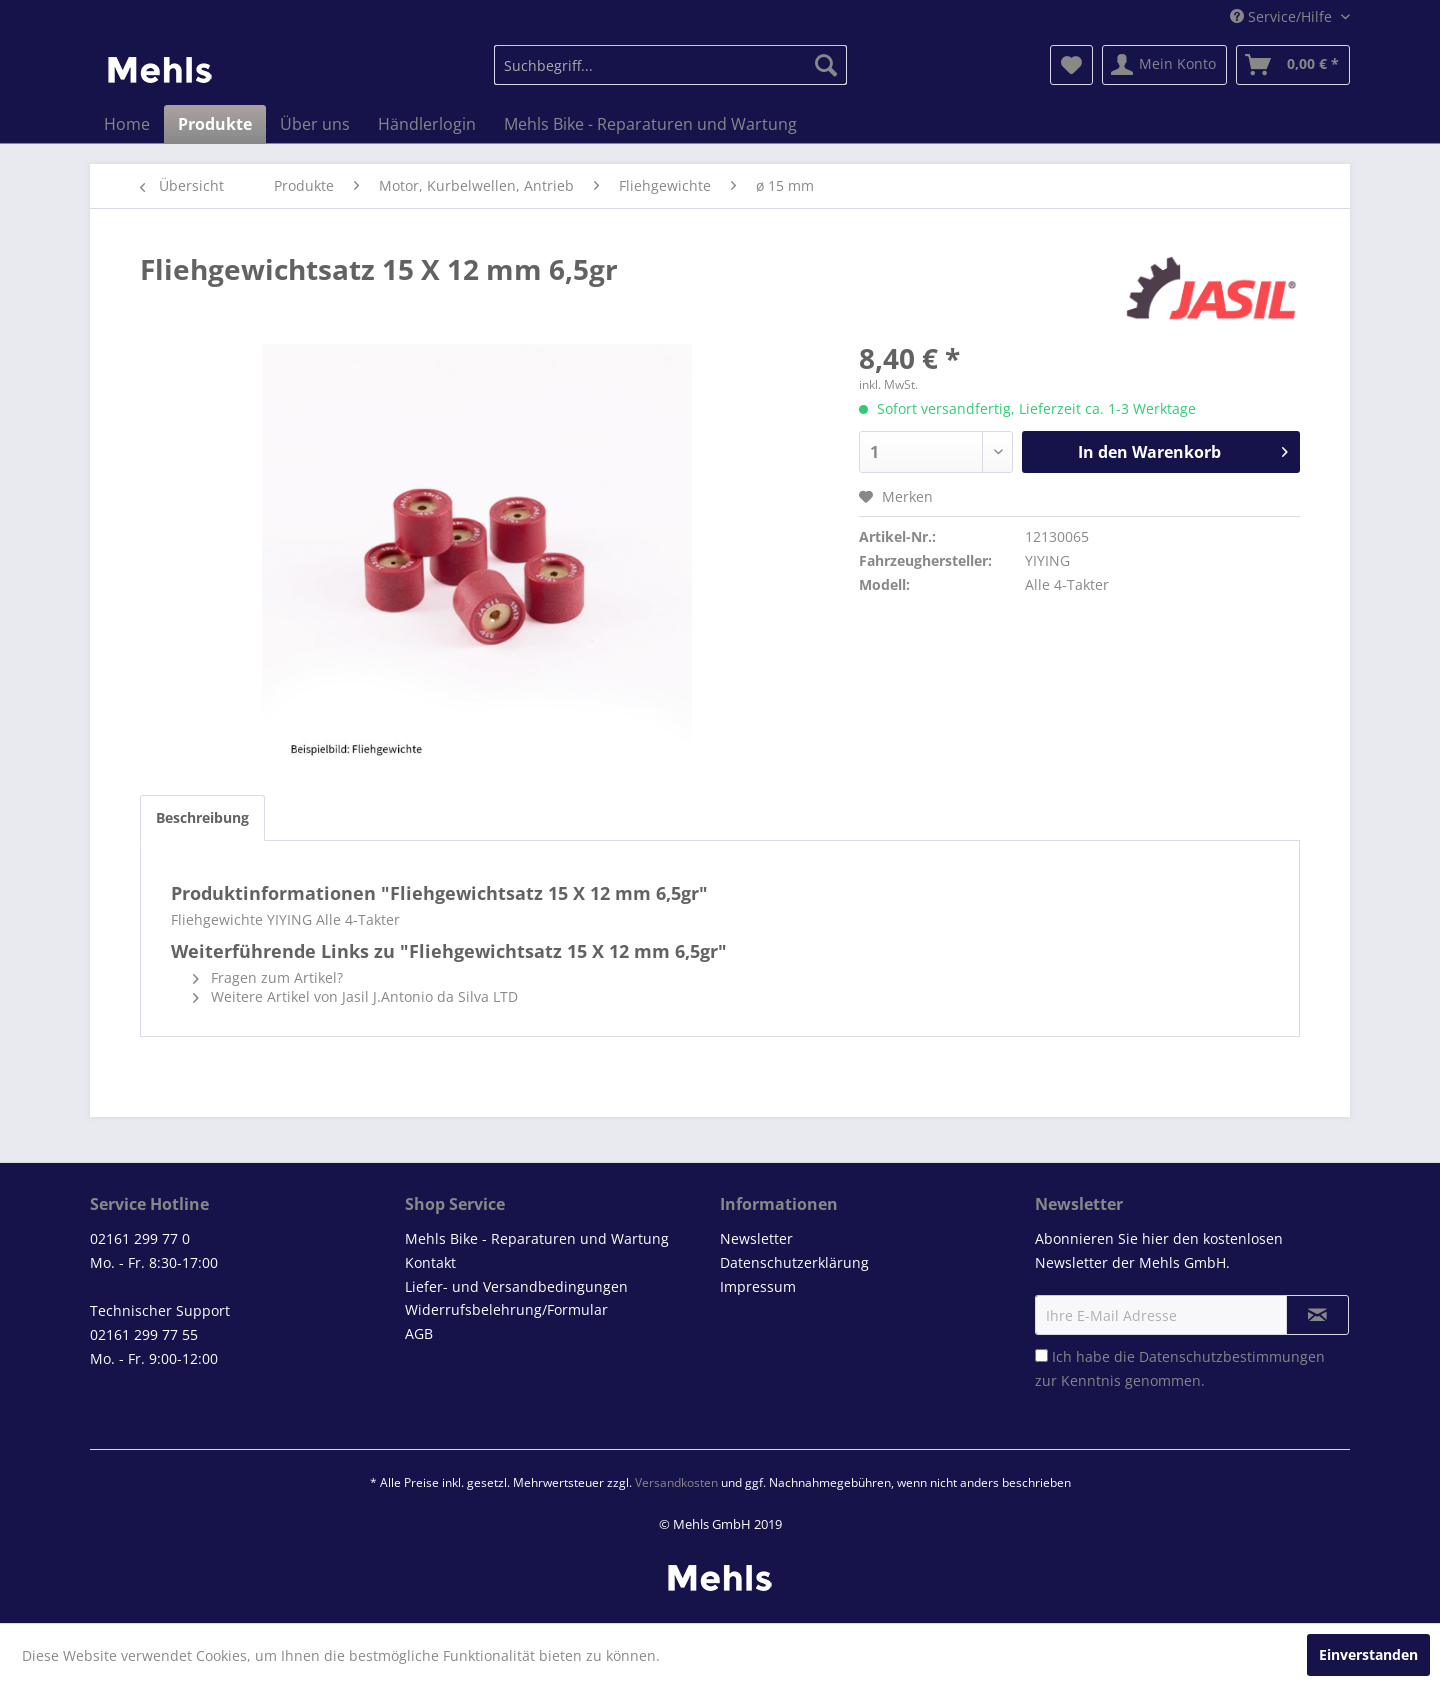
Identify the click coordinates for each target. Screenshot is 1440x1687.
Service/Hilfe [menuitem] (1283, 16)
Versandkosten (676, 1482)
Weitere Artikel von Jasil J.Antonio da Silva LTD (355, 996)
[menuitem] (670, 65)
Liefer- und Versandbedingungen (516, 1286)
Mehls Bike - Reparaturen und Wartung (537, 1238)
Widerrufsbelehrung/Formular (506, 1309)
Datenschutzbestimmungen (1232, 1356)
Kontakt (430, 1262)
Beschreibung (202, 817)
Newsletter (756, 1238)
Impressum (758, 1286)
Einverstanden (1368, 1654)
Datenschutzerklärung (794, 1262)
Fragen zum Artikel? (268, 977)
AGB (419, 1333)
